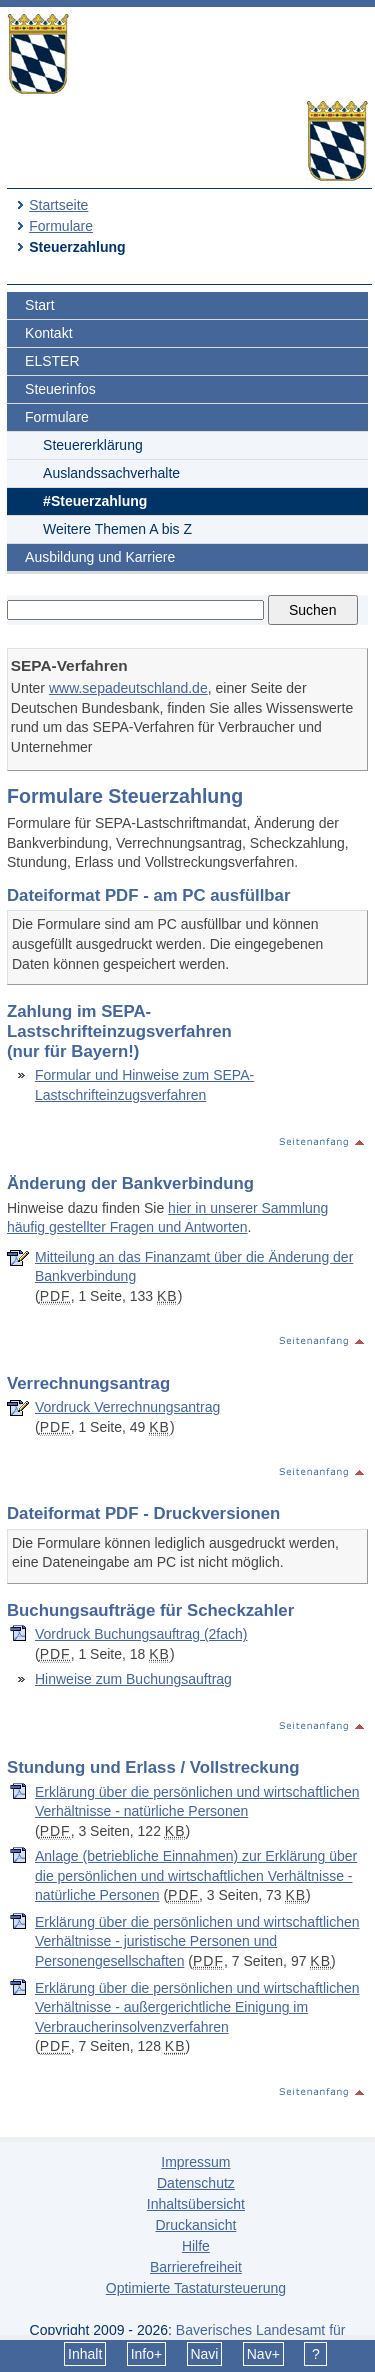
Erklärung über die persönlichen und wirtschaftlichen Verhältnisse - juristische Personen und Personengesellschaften (197, 1941)
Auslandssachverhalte (111, 473)
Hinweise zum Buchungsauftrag (133, 1679)
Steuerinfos (60, 389)
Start (40, 305)
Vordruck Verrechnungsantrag (127, 1407)
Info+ (147, 2354)
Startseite (58, 205)
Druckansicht (195, 2225)
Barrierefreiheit (196, 2267)
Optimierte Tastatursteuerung (196, 2288)
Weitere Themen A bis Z (117, 529)
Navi (204, 2354)
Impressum (195, 2162)
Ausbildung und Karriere (100, 557)
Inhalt (85, 2354)
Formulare (61, 226)
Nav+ (263, 2354)
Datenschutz (196, 2183)
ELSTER (52, 361)
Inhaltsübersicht (196, 2204)
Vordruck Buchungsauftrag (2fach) (141, 1634)
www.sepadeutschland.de (128, 688)
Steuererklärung (93, 445)
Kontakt (48, 333)
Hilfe (196, 2246)
